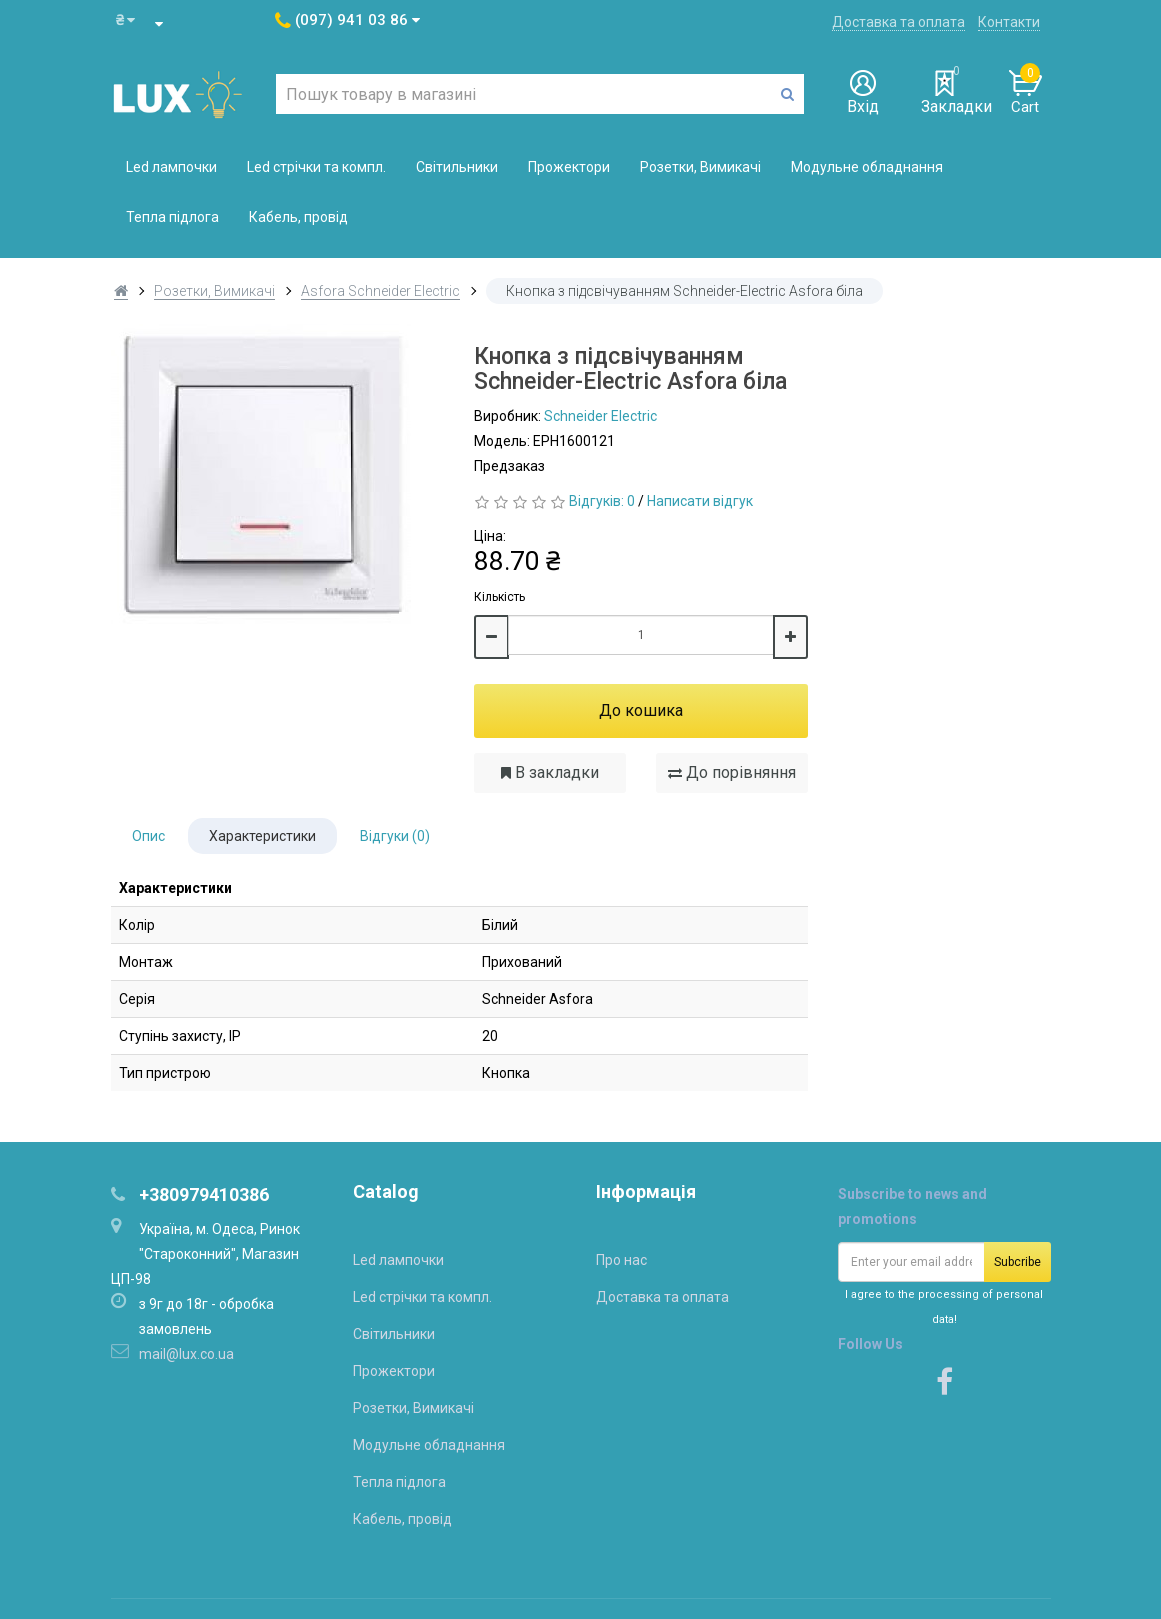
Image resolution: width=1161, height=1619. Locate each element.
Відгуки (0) (395, 836)
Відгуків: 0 (602, 501)
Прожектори (569, 167)
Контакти (1009, 22)
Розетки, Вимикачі (700, 167)
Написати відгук (700, 501)
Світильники (457, 167)
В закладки (550, 772)
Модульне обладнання (867, 167)
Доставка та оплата (898, 22)
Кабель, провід (298, 217)
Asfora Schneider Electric (380, 291)
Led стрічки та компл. (316, 167)
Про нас (621, 1260)
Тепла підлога (172, 217)
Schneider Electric (600, 416)
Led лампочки (171, 167)
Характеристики (262, 836)
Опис (148, 836)
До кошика (641, 710)
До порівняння (732, 772)
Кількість (499, 597)
